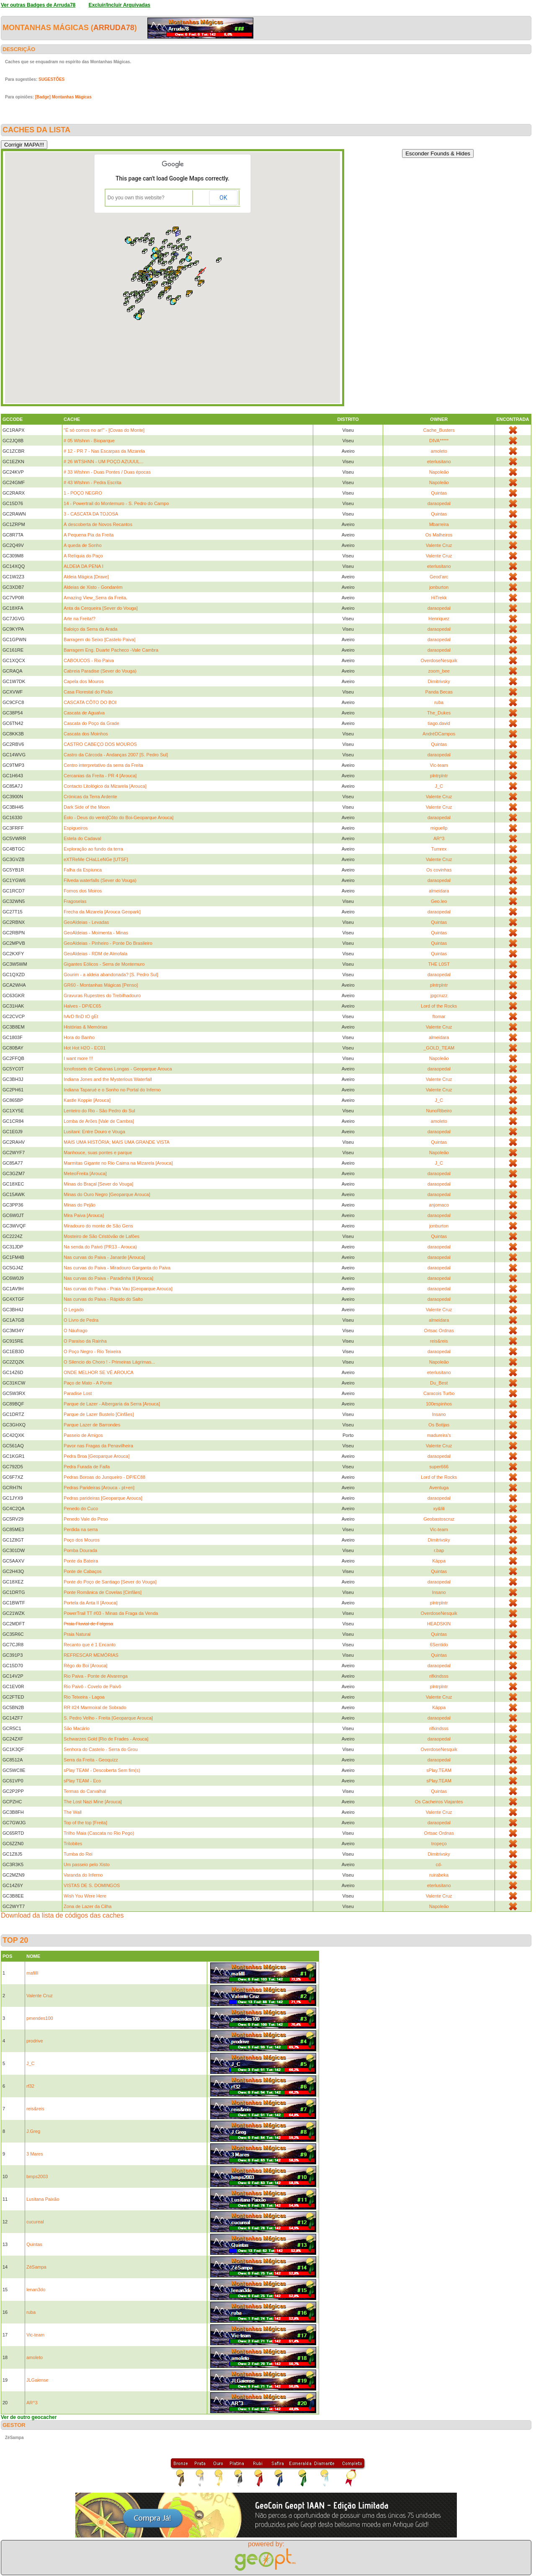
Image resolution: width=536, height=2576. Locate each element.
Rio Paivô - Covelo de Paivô (92, 1686)
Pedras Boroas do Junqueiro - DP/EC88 (104, 1477)
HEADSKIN (439, 1623)
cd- (439, 1864)
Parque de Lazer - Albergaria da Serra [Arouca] (112, 1403)
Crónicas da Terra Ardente (90, 796)
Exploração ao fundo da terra (93, 848)
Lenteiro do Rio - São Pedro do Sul (99, 1110)
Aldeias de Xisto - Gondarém (93, 587)
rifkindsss (438, 1676)
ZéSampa (36, 2266)
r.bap (439, 1550)
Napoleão (439, 471)
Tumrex (439, 848)
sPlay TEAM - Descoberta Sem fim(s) (102, 1770)
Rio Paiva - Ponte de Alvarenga (96, 1676)
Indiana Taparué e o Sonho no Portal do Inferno (112, 1089)
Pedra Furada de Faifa (87, 1466)
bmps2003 (37, 2176)
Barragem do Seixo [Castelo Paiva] (99, 639)
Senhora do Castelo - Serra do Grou (101, 1749)
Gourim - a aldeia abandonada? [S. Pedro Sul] (111, 974)
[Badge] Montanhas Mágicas (63, 97)
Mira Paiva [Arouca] (84, 1215)
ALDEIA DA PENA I (83, 566)
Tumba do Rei (78, 1854)
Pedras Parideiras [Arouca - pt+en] (99, 1487)
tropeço (439, 1843)
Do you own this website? (136, 198)
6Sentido (439, 1644)
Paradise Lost (78, 1393)
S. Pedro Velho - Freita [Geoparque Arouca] (108, 1717)
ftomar (439, 1016)
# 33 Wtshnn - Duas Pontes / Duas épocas (107, 471)
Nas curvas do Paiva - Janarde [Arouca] (104, 1257)
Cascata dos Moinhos (86, 733)
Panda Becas (438, 691)
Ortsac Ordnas (439, 1330)
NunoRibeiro (439, 1110)
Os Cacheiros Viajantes (439, 1801)
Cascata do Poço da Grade (91, 723)
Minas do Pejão (79, 1204)
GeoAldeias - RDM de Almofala (95, 953)
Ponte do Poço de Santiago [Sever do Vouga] (110, 1581)
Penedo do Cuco (81, 1508)
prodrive (34, 2040)
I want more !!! (78, 1058)
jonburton (438, 587)
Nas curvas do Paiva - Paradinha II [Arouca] (108, 1278)
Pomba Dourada (80, 1550)
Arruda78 (113, 27)
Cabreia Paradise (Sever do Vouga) (100, 670)
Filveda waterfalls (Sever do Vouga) (100, 880)
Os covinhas (439, 869)
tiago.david (439, 723)
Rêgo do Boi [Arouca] (86, 1665)
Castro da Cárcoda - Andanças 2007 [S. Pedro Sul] (116, 754)
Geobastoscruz (438, 1518)
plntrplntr (439, 775)
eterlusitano (439, 461)
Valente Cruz (439, 545)
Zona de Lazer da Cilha (87, 1906)
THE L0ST (439, 964)
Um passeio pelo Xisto (86, 1864)
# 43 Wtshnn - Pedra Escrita (92, 482)
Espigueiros (76, 827)
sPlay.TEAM (438, 1770)
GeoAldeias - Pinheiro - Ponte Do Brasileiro (108, 943)
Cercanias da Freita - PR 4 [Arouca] (100, 775)
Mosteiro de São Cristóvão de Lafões (101, 1236)
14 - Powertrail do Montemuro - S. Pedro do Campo (116, 503)
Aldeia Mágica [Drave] (86, 576)
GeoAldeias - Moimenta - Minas (96, 932)
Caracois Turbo (439, 1393)
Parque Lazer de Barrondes (92, 1424)
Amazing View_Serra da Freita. (95, 597)
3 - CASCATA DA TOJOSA (91, 513)
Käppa (439, 1560)
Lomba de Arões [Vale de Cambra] (99, 1121)
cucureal (35, 2221)
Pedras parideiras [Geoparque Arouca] (103, 1498)
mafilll (32, 1972)
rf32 (30, 2086)
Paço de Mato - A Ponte (88, 1382)
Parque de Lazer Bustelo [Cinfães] (99, 1414)
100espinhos (439, 1403)
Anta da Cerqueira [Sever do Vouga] (101, 608)
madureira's (439, 1435)
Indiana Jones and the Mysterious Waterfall (108, 1079)
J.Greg (33, 2131)
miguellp (439, 827)
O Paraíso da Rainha (85, 1340)
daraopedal (439, 503)
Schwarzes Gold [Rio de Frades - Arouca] (106, 1738)
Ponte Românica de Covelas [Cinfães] (103, 1592)
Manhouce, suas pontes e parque (98, 1152)
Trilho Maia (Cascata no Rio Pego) (99, 1833)
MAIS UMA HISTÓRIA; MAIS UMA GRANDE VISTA (117, 1142)
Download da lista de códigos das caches (62, 1915)
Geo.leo (439, 901)
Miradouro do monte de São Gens (98, 1225)
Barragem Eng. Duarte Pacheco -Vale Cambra (111, 649)
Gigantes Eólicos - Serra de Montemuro (104, 964)
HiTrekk (438, 597)
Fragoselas (75, 901)
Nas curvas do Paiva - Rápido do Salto (103, 1299)
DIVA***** (438, 440)
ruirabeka (438, 1874)
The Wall (73, 1812)
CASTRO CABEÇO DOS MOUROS (100, 744)
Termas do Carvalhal (85, 1791)
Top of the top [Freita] (85, 1822)
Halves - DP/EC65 (82, 1005)
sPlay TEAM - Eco (82, 1780)
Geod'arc (439, 576)
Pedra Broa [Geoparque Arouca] (96, 1456)
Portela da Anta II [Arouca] (90, 1602)
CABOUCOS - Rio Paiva (89, 660)
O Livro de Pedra (81, 1320)
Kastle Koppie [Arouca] (87, 1100)
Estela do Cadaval (82, 838)
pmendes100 (39, 2018)
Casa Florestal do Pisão (88, 691)
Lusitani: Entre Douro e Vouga (94, 1131)
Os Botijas (438, 1424)
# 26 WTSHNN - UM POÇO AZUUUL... (104, 461)
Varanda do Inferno (83, 1874)
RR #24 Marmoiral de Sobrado (95, 1707)
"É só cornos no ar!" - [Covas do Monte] (104, 430)
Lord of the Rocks (439, 1005)
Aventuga (438, 1487)
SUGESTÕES (51, 79)
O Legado (74, 1309)
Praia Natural (77, 1634)
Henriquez (438, 618)
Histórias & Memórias (86, 1026)
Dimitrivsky (439, 681)
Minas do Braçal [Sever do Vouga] (98, 1183)
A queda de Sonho (83, 545)
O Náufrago (76, 1330)
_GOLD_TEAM (438, 1047)
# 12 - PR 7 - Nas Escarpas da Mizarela (104, 451)
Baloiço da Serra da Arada (90, 629)
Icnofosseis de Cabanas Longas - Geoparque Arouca (118, 1068)
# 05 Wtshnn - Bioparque (89, 440)
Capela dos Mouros (83, 681)
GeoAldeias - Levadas (86, 922)
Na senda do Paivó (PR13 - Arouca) (100, 1246)
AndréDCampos (439, 733)
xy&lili (439, 1508)
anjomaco (439, 1204)
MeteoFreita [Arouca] (85, 1173)
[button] (167, 290)
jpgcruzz (439, 995)
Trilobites (73, 1843)
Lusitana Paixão (42, 2199)
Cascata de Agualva (84, 712)
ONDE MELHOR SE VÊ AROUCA (99, 1372)
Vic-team (439, 765)
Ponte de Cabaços (83, 1571)
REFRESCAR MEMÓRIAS (91, 1655)
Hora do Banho (79, 1037)
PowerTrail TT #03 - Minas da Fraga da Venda (111, 1613)
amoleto (439, 451)
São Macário (77, 1728)
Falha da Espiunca (83, 869)
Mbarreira (439, 524)
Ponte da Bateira (81, 1560)
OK (223, 197)
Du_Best (439, 1382)
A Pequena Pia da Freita (88, 534)
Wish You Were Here (85, 1895)
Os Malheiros (439, 534)
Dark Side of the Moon (86, 807)
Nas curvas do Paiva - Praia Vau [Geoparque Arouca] (118, 1288)
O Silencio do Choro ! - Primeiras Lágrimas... (109, 1361)
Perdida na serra (81, 1529)
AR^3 (439, 838)
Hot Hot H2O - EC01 (85, 1047)
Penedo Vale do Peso (86, 1518)
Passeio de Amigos (83, 1435)
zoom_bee (439, 670)
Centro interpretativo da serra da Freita (103, 765)
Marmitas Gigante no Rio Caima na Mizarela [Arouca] (118, 1163)
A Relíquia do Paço (83, 555)
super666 (438, 1466)
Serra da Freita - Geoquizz (91, 1759)
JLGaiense (37, 2380)
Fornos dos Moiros (83, 890)
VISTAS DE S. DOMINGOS (92, 1885)
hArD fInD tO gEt (81, 1016)
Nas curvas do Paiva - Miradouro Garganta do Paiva (117, 1267)
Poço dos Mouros (82, 1539)
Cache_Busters (439, 430)
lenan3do (35, 2289)
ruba (438, 702)
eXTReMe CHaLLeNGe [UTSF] (96, 859)
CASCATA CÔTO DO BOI (90, 702)
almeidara (439, 890)
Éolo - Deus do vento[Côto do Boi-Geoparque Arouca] (118, 817)
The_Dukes (439, 712)
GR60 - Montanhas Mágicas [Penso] (101, 985)
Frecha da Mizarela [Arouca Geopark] (102, 911)
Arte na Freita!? (79, 618)
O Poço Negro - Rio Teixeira (92, 1351)
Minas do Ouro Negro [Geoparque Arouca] (107, 1194)
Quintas (439, 492)
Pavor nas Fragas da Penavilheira (98, 1445)
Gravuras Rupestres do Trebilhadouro (102, 995)
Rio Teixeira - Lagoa (84, 1696)
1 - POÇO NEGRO (83, 492)
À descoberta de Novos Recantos (98, 524)
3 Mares (34, 2153)
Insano (439, 1414)
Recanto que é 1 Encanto (90, 1644)
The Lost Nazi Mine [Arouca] (93, 1801)
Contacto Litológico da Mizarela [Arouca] (105, 786)
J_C (439, 786)
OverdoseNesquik (438, 660)
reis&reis (439, 1340)
